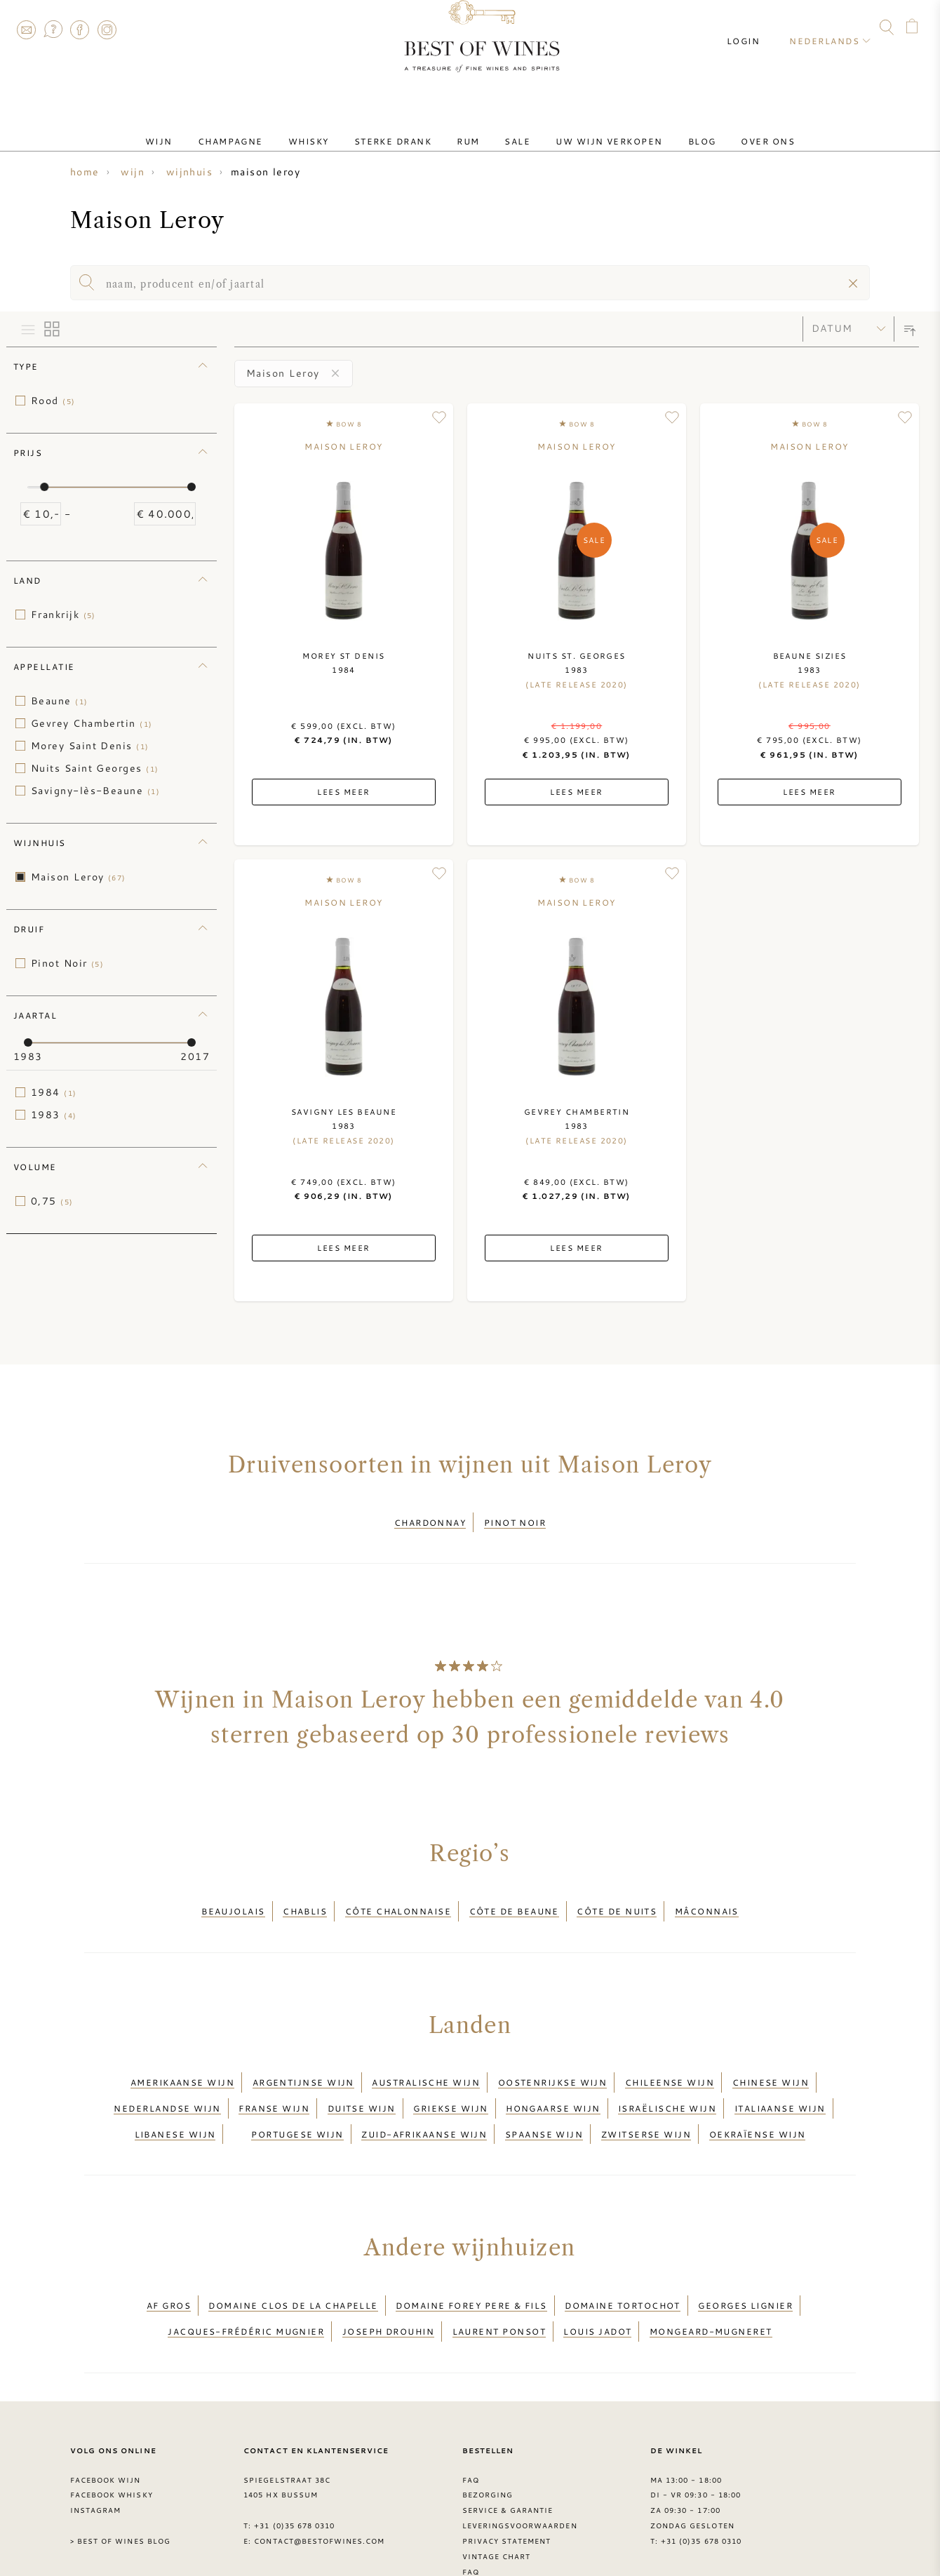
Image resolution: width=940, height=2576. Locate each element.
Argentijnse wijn (303, 2060)
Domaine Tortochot (622, 2257)
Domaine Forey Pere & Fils (471, 2257)
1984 (54, 1092)
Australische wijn (426, 2060)
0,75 (52, 1201)
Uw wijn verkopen (586, 128)
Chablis (305, 1897)
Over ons (723, 128)
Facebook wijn (105, 2418)
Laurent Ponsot (499, 2274)
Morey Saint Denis (90, 745)
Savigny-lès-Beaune (95, 790)
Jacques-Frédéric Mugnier (246, 2274)
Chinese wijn (770, 2060)
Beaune (59, 701)
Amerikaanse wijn (182, 2060)
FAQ (52, 29)
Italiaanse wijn (780, 2078)
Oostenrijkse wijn (552, 2060)
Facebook (79, 29)
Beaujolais (233, 1897)
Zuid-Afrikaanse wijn (424, 2094)
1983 (54, 1114)
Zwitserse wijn (646, 2094)
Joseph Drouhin (388, 2274)
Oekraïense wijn (757, 2094)
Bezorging (487, 2434)
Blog (668, 128)
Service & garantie (507, 2449)
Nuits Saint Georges (95, 768)
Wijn (203, 128)
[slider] (44, 487)
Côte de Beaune (514, 1897)
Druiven (481, 2525)
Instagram (106, 29)
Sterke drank (404, 128)
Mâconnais (707, 1897)
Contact (25, 29)
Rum (468, 128)
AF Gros (169, 2257)
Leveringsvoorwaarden (519, 2464)
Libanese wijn (175, 2094)
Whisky (331, 128)
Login (755, 28)
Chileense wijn (669, 2060)
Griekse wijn (450, 2078)
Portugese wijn (297, 2094)
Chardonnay (430, 1518)
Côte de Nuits (617, 1897)
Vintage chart (496, 2495)
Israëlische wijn (667, 2078)
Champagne (264, 128)
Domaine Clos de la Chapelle (292, 2257)
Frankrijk (63, 614)
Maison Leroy (78, 877)
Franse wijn (274, 2078)
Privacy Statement (506, 2480)
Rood (53, 400)
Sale (506, 128)
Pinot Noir (67, 963)
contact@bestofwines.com (319, 2480)
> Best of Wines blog (120, 2480)
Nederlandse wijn (167, 2078)
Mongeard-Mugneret (711, 2274)
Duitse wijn (362, 2078)
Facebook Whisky (111, 2434)
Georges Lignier (745, 2257)
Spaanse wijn (544, 2094)
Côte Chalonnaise (398, 1897)
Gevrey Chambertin (92, 723)
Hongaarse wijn (553, 2078)
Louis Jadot (597, 2274)
